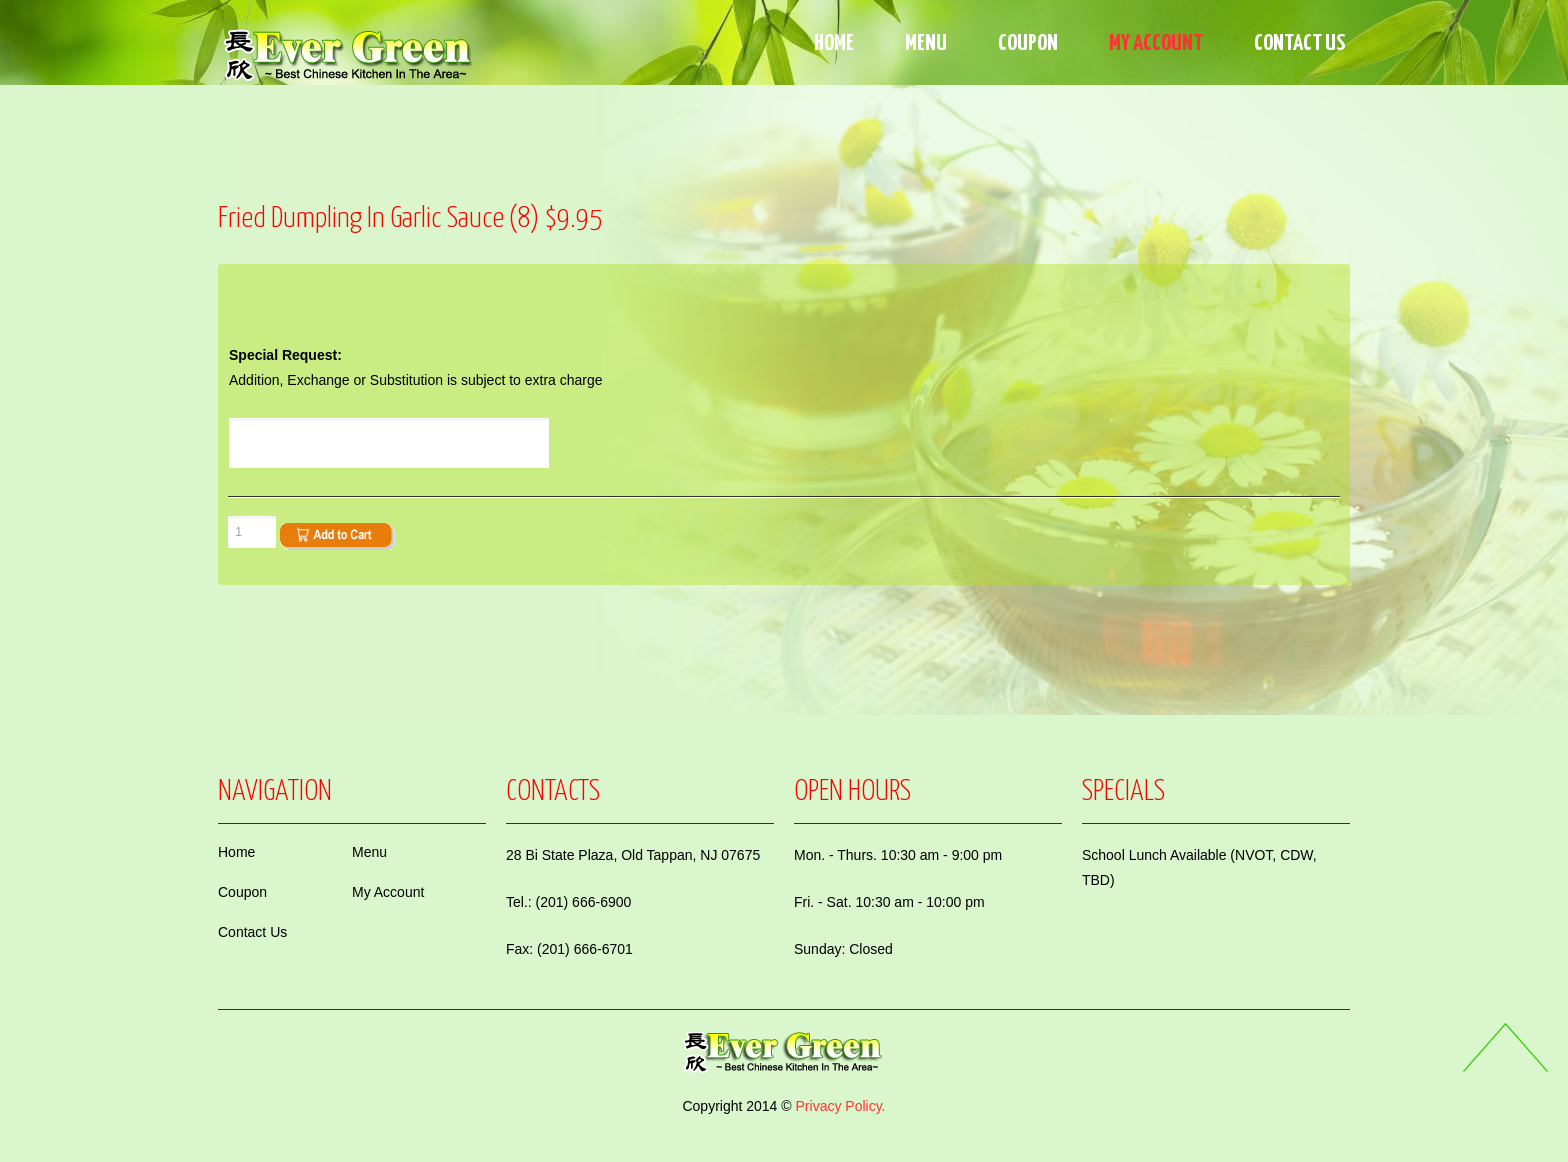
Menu (926, 43)
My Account (1156, 43)
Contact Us (1299, 43)
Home (834, 43)
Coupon (1028, 43)
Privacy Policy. (841, 1106)
